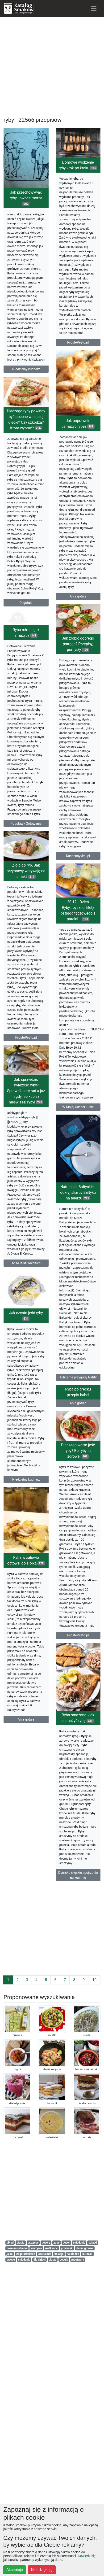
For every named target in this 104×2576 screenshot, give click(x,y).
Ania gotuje (78, 607)
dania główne (84, 2248)
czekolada (44, 2254)
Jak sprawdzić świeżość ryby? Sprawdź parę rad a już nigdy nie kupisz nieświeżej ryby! (26, 1132)
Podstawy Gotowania (26, 844)
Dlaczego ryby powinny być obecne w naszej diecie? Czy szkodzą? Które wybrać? (26, 428)
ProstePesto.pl (78, 342)
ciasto (53, 2259)
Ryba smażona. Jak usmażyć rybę (78, 1779)
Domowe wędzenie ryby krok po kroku (78, 165)
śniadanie (79, 2242)
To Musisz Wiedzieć (26, 1305)
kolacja (59, 2254)
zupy (57, 2242)
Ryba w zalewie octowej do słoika (26, 1619)
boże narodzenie (17, 2248)
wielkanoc (51, 2248)
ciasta (21, 2242)
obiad (10, 2242)
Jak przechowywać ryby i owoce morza (26, 198)
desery (46, 2242)
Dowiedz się (87, 2556)
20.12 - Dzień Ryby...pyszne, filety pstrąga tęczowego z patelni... (78, 945)
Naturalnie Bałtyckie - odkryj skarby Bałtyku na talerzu (78, 1237)
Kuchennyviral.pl (78, 875)
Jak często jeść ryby (26, 1368)
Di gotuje (26, 611)
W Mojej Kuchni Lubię (78, 1142)
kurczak (87, 2254)
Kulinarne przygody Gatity (78, 1422)
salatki (92, 2242)
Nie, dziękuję (42, 2570)
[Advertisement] (52, 65)
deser (66, 2242)
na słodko (73, 2254)
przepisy (33, 2242)
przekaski (67, 2248)
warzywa (36, 2248)
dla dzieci (39, 2259)
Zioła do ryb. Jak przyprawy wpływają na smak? (26, 903)
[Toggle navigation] (93, 8)
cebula (64, 2259)
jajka (10, 2254)
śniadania (24, 2259)
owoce (11, 2259)
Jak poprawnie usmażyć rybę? (78, 434)
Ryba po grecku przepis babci (78, 1444)
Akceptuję (14, 2570)
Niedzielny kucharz (26, 369)
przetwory (77, 2259)
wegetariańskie (25, 2254)
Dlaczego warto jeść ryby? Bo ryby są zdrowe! (78, 1503)
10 (94, 1980)
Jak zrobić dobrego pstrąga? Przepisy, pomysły (78, 663)
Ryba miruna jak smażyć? (26, 654)
